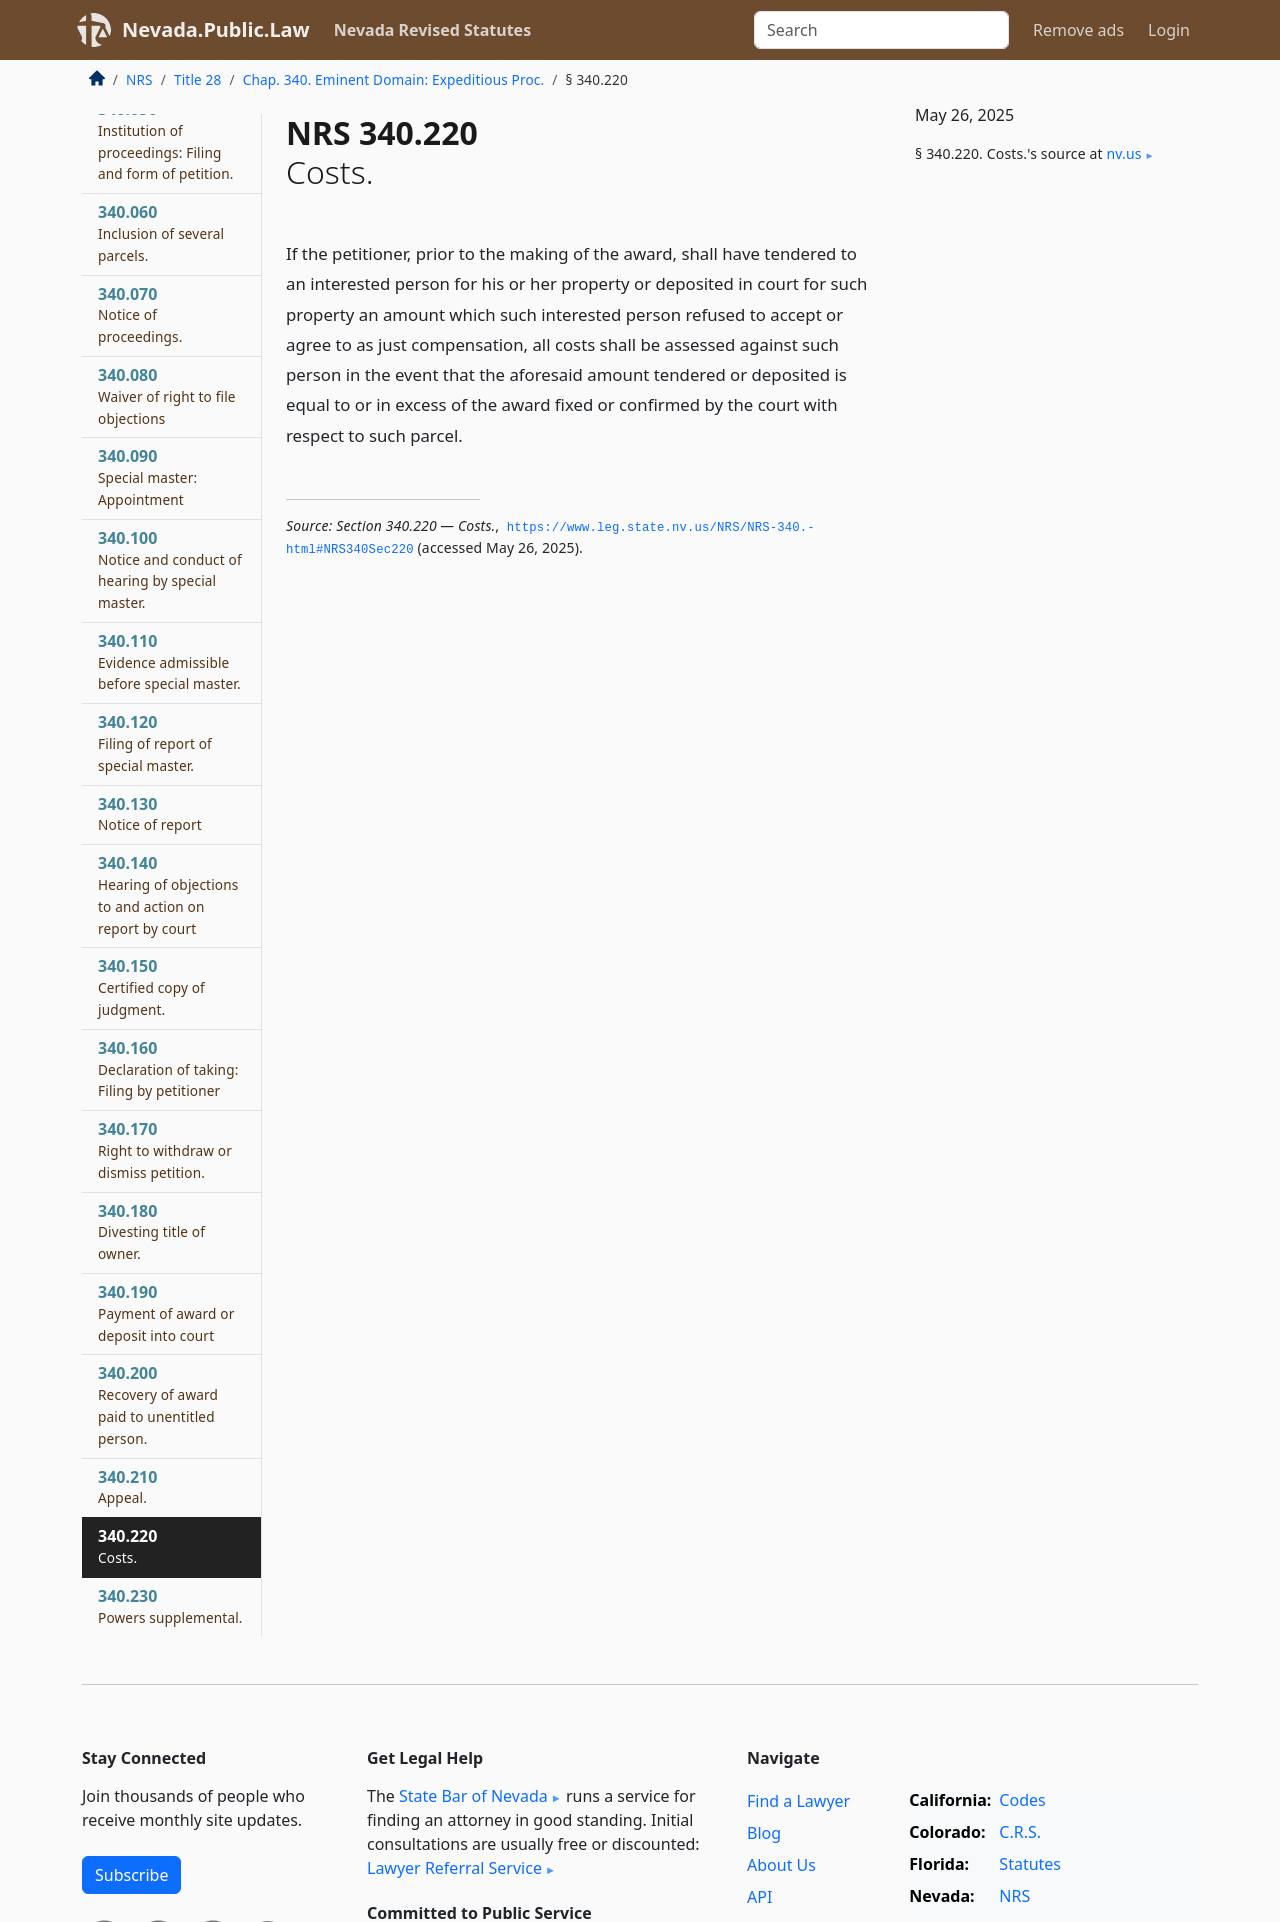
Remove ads (1078, 30)
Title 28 (198, 79)
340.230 (170, 1606)
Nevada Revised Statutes (433, 30)
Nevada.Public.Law (216, 29)
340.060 (161, 233)
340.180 (151, 1232)
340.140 (168, 894)
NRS (139, 79)
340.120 (155, 743)
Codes (1022, 1800)
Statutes (1030, 1864)
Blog (764, 1833)
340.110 (169, 662)
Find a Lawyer (798, 1801)
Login (1169, 30)
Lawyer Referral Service (454, 1868)
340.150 (151, 987)
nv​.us (1124, 153)
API (759, 1897)
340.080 (167, 396)
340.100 (170, 569)
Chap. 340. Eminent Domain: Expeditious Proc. (394, 79)
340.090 (147, 477)
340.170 (165, 1150)
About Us (781, 1865)
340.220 (127, 1546)
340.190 (166, 1313)
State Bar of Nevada (473, 1796)
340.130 (150, 814)
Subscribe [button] (131, 1875)
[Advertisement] (1048, 511)
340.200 (158, 1404)
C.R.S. (1020, 1832)
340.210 (127, 1487)
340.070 (140, 315)
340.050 (166, 140)
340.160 (168, 1069)
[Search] (881, 30)
